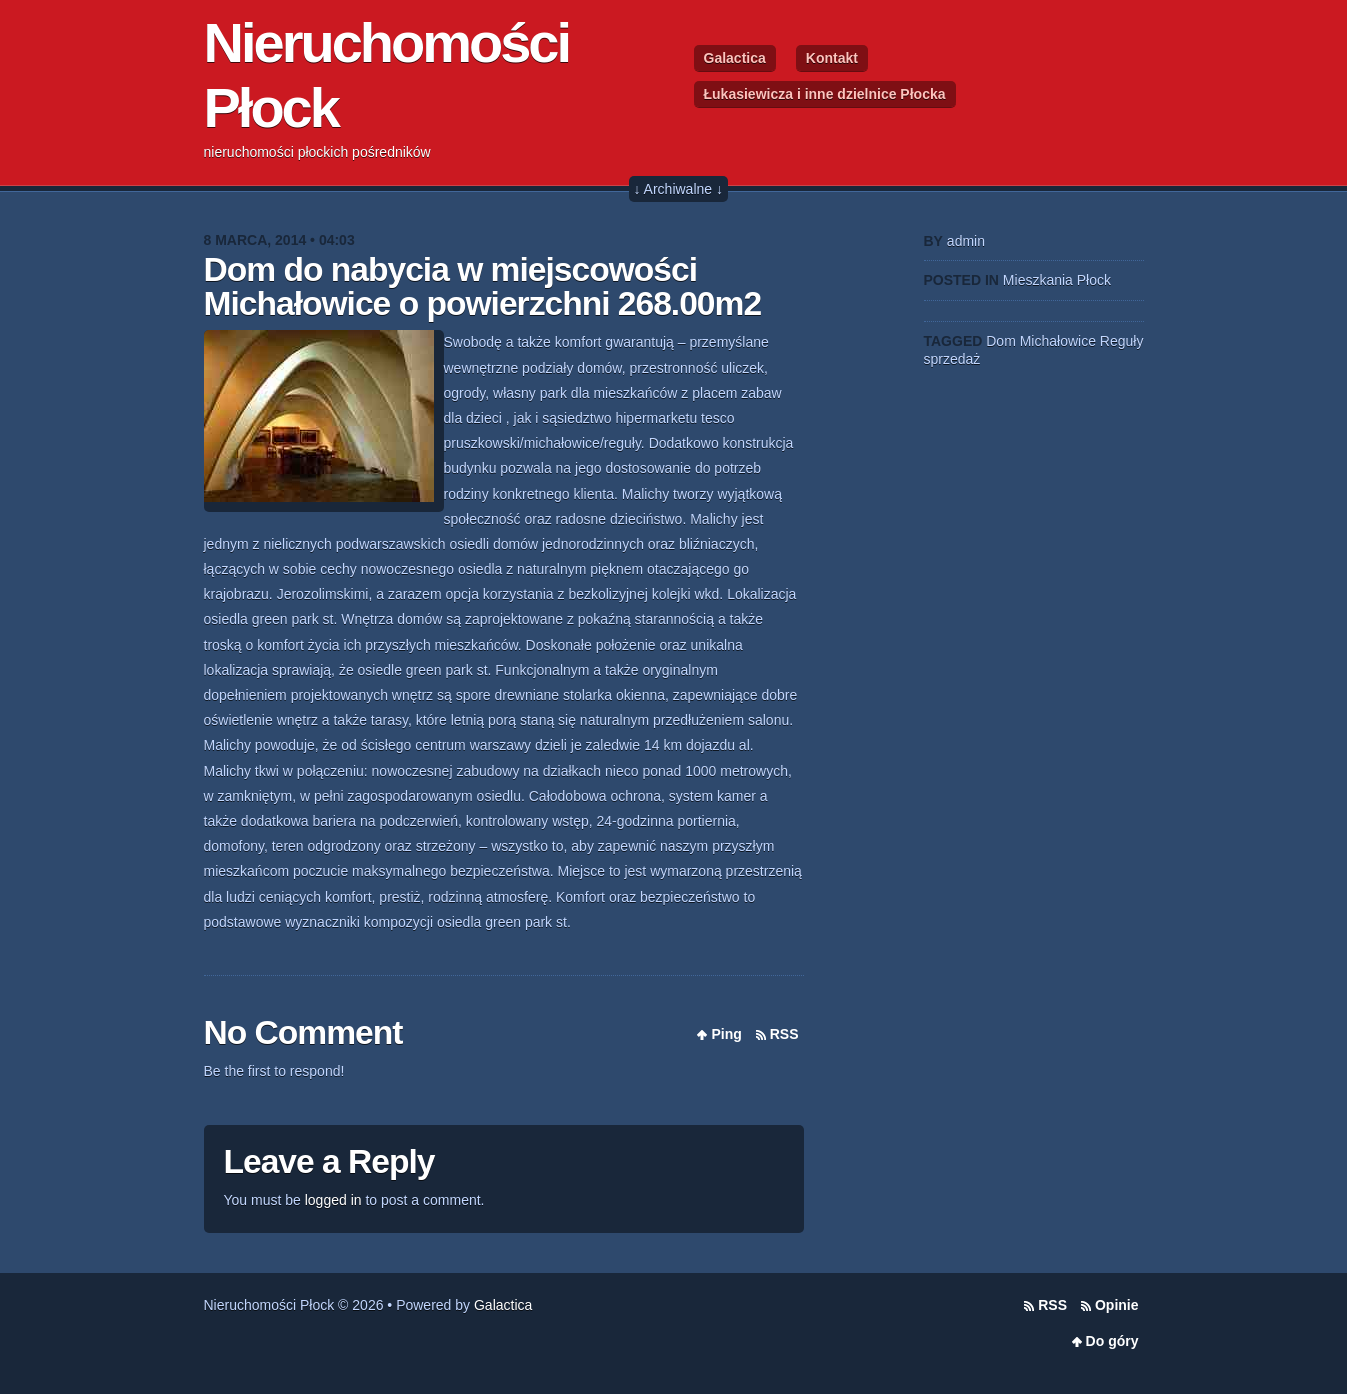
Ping (726, 1034)
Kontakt (832, 58)
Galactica (735, 58)
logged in (333, 1200)
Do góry (1112, 1341)
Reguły (1122, 341)
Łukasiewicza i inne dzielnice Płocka (825, 94)
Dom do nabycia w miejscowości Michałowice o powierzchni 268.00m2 (483, 286)
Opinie (1117, 1305)
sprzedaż (952, 359)
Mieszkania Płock (1057, 280)
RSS (784, 1034)
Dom (1001, 341)
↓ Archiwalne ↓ (678, 189)
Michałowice (1058, 341)
